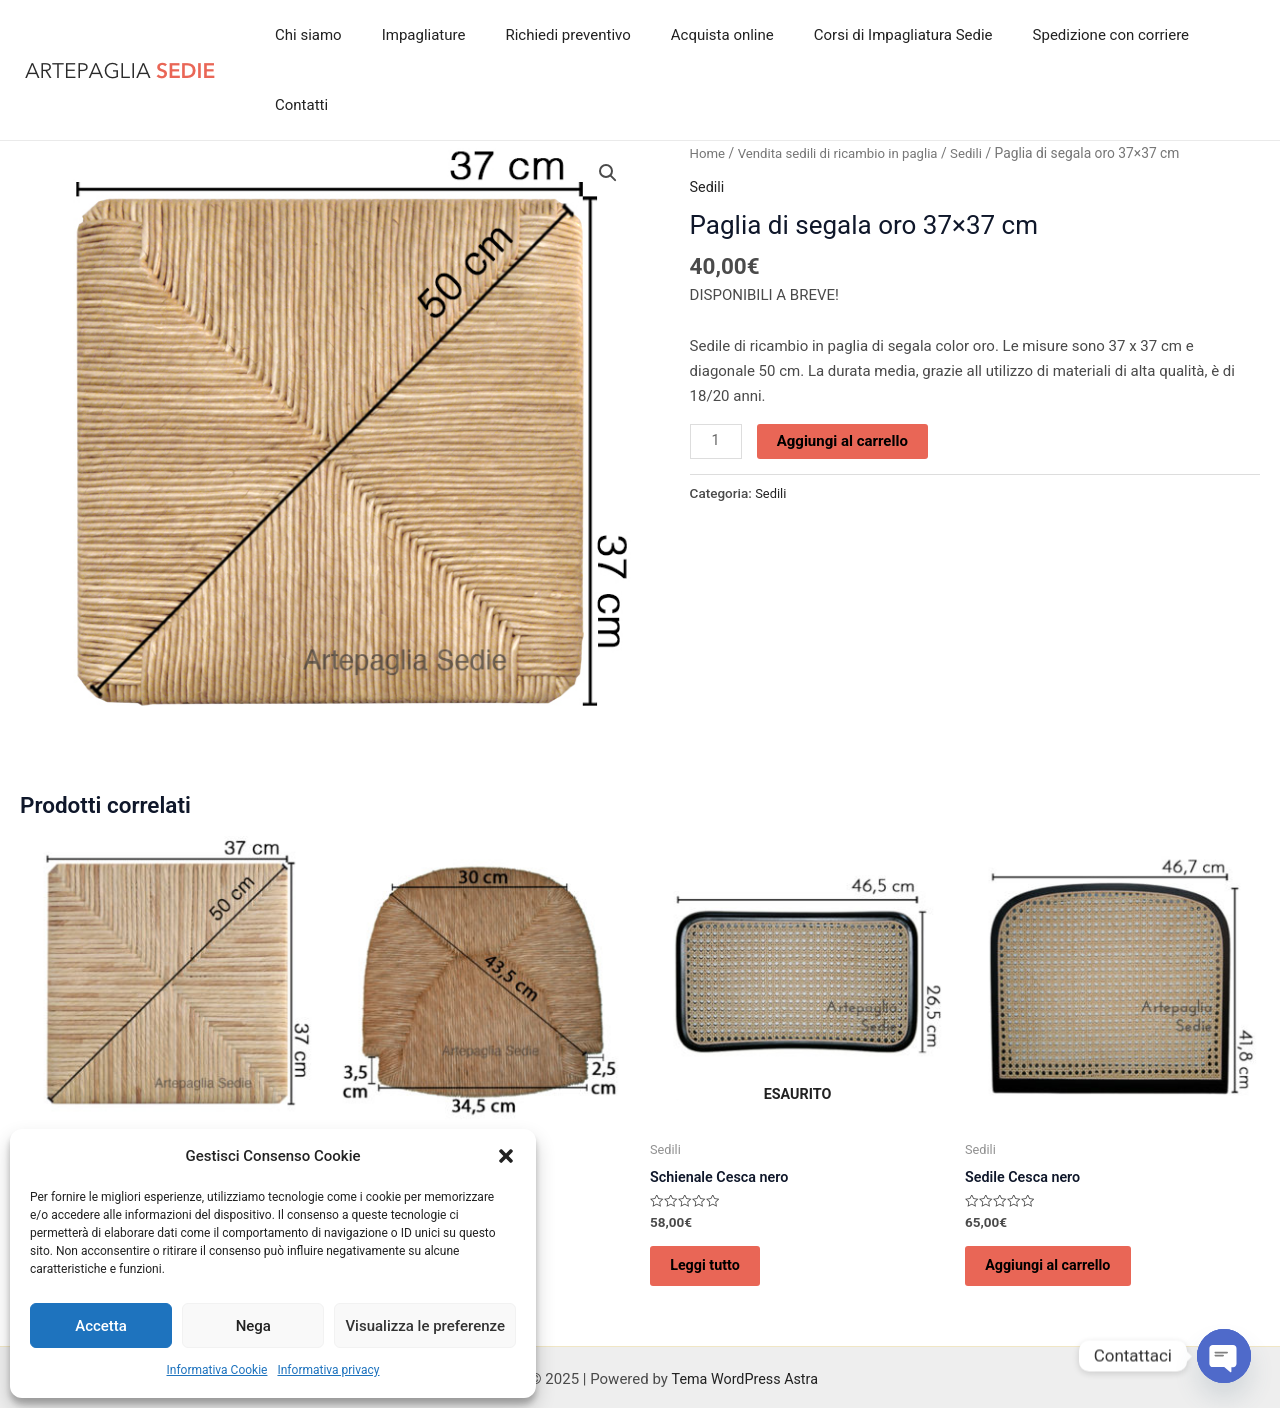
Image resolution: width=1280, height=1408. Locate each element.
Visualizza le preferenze (425, 1326)
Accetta (101, 1326)
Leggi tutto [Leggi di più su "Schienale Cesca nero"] (716, 1201)
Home (708, 83)
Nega (253, 1326)
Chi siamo (331, 35)
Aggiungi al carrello (844, 370)
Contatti (1218, 35)
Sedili (977, 83)
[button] (506, 1156)
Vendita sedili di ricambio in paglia (843, 83)
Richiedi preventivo (570, 35)
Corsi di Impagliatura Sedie (886, 35)
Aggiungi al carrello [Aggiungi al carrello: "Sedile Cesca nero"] (1060, 1201)
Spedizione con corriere (1083, 35)
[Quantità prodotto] (717, 371)
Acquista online (715, 35)
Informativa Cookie (217, 1370)
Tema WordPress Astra (744, 1320)
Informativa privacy (328, 1370)
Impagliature (436, 35)
